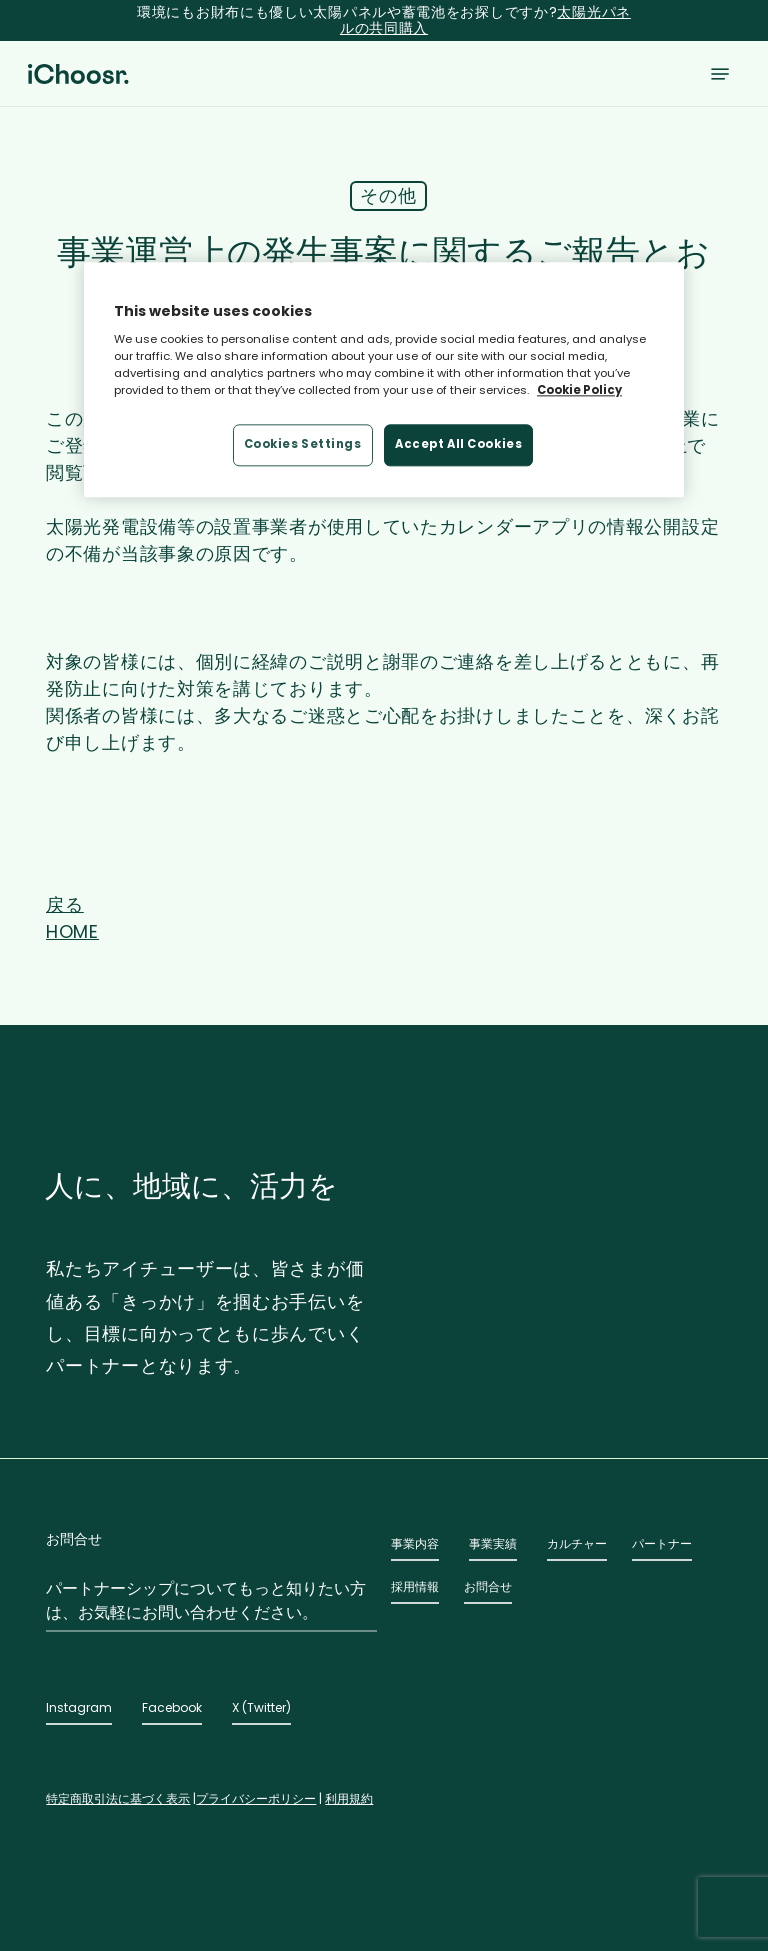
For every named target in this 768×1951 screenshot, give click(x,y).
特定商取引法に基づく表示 (118, 1798)
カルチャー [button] (577, 1543)
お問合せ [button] (488, 1586)
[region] (384, 380)
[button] (720, 74)
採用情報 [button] (415, 1586)
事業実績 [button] (493, 1543)
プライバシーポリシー (256, 1798)
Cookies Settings (303, 445)
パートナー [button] (662, 1543)
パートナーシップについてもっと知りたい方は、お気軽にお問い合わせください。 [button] (206, 1600)
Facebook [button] (172, 1707)
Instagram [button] (79, 1707)
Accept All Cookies (458, 445)
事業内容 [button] (415, 1543)
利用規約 (349, 1798)
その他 (388, 195)
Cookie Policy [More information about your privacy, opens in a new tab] (579, 391)
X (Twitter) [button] (261, 1707)
